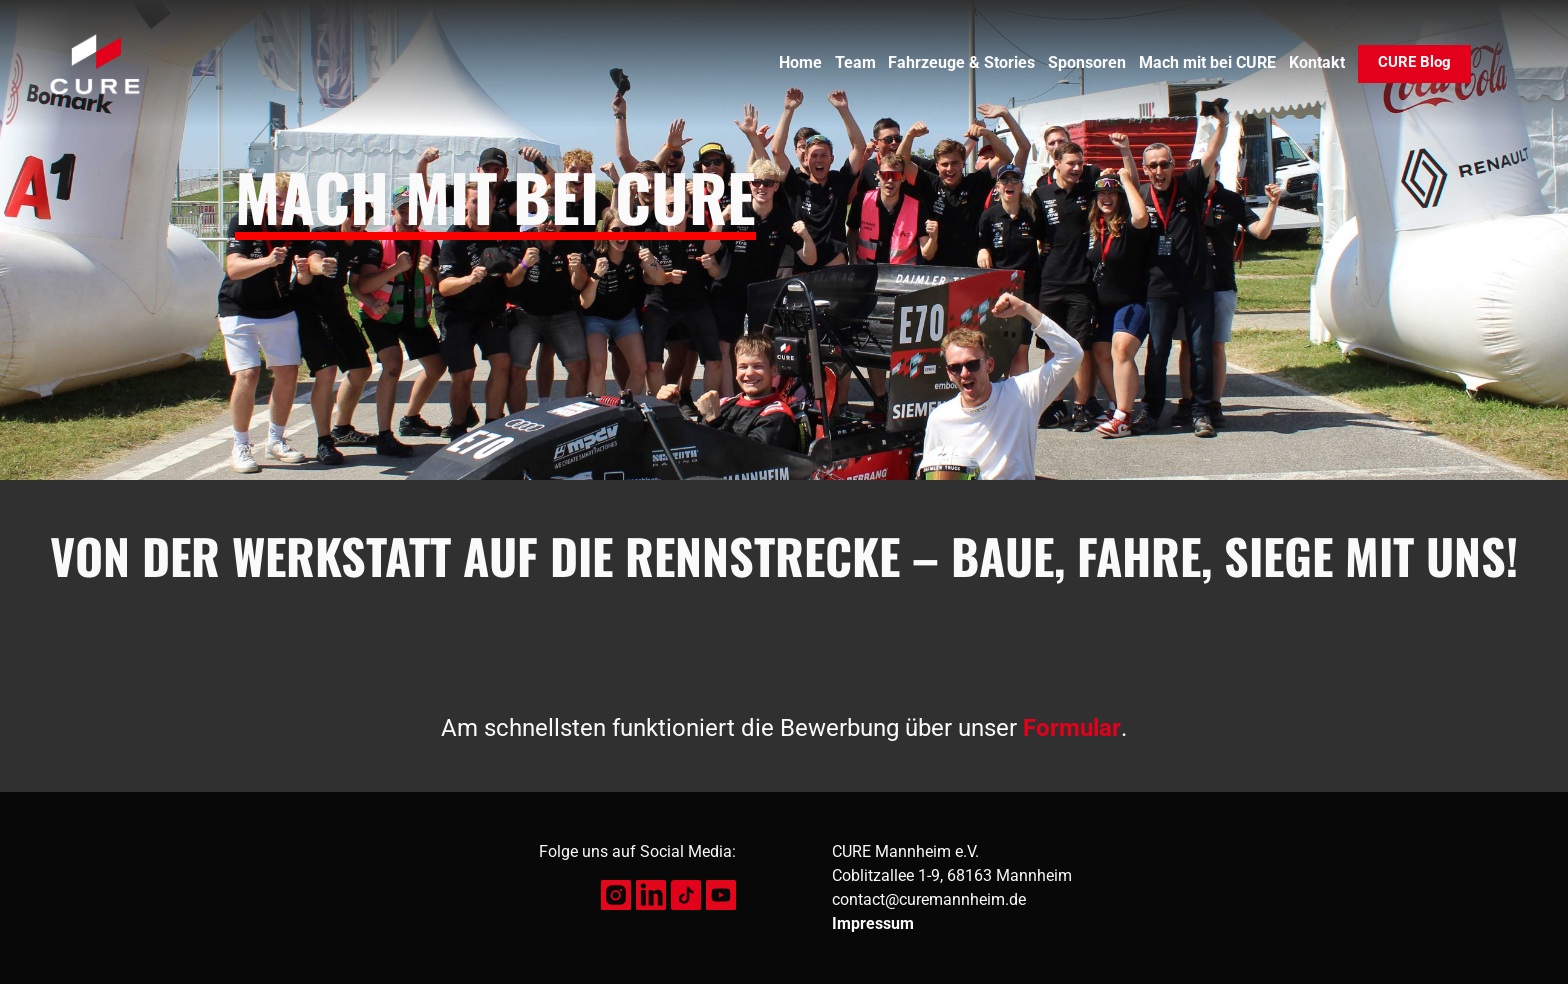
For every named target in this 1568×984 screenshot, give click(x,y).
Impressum (873, 923)
